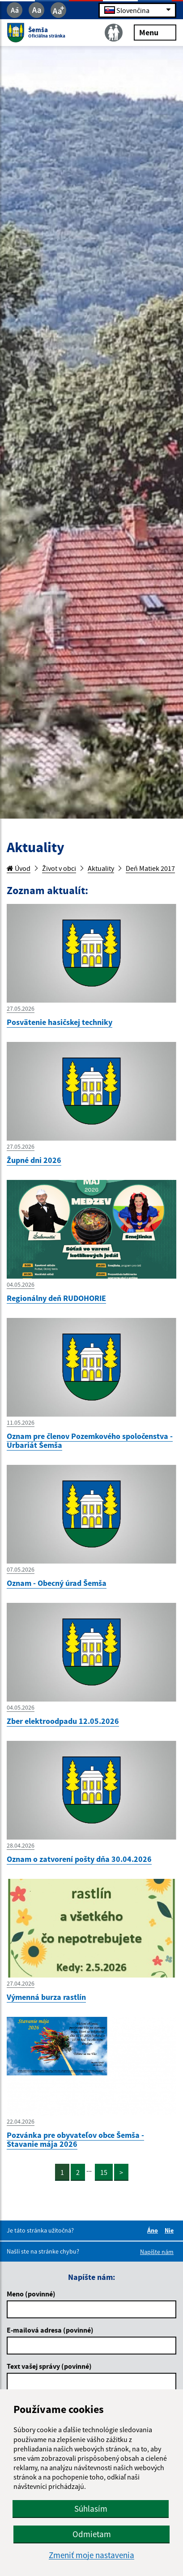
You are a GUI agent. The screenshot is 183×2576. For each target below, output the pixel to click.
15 (103, 2172)
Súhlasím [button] (90, 2508)
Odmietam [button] (91, 2534)
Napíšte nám (157, 2252)
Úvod (18, 868)
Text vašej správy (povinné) (49, 2366)
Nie (170, 2230)
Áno (154, 2230)
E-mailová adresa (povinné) (50, 2329)
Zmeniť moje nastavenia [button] (91, 2555)
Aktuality (101, 868)
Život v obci (59, 868)
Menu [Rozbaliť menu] (155, 32)
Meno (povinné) (31, 2293)
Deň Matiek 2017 (150, 868)
